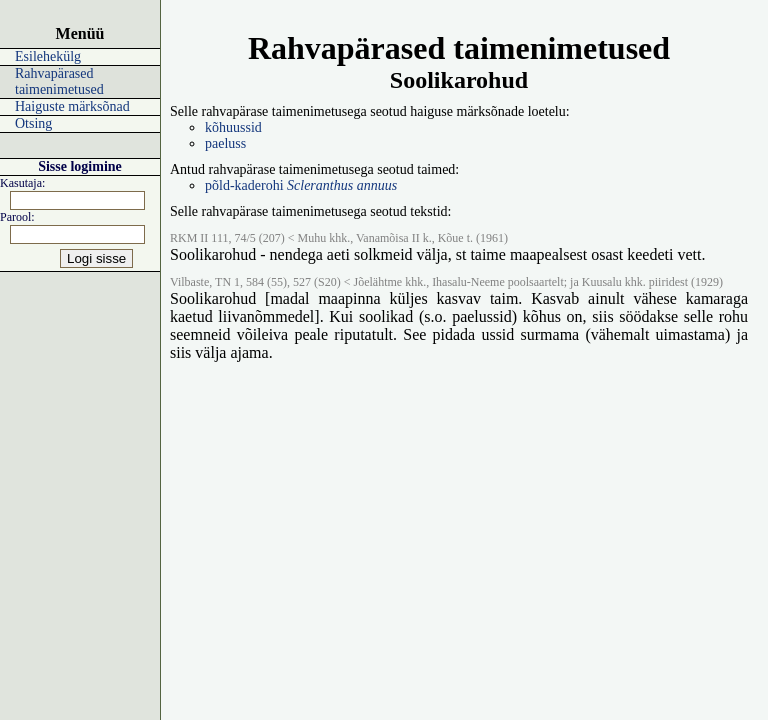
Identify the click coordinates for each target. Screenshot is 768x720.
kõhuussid (233, 127)
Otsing (33, 123)
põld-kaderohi (301, 185)
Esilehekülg (48, 56)
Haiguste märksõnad (72, 106)
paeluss (225, 143)
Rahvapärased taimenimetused (59, 81)
